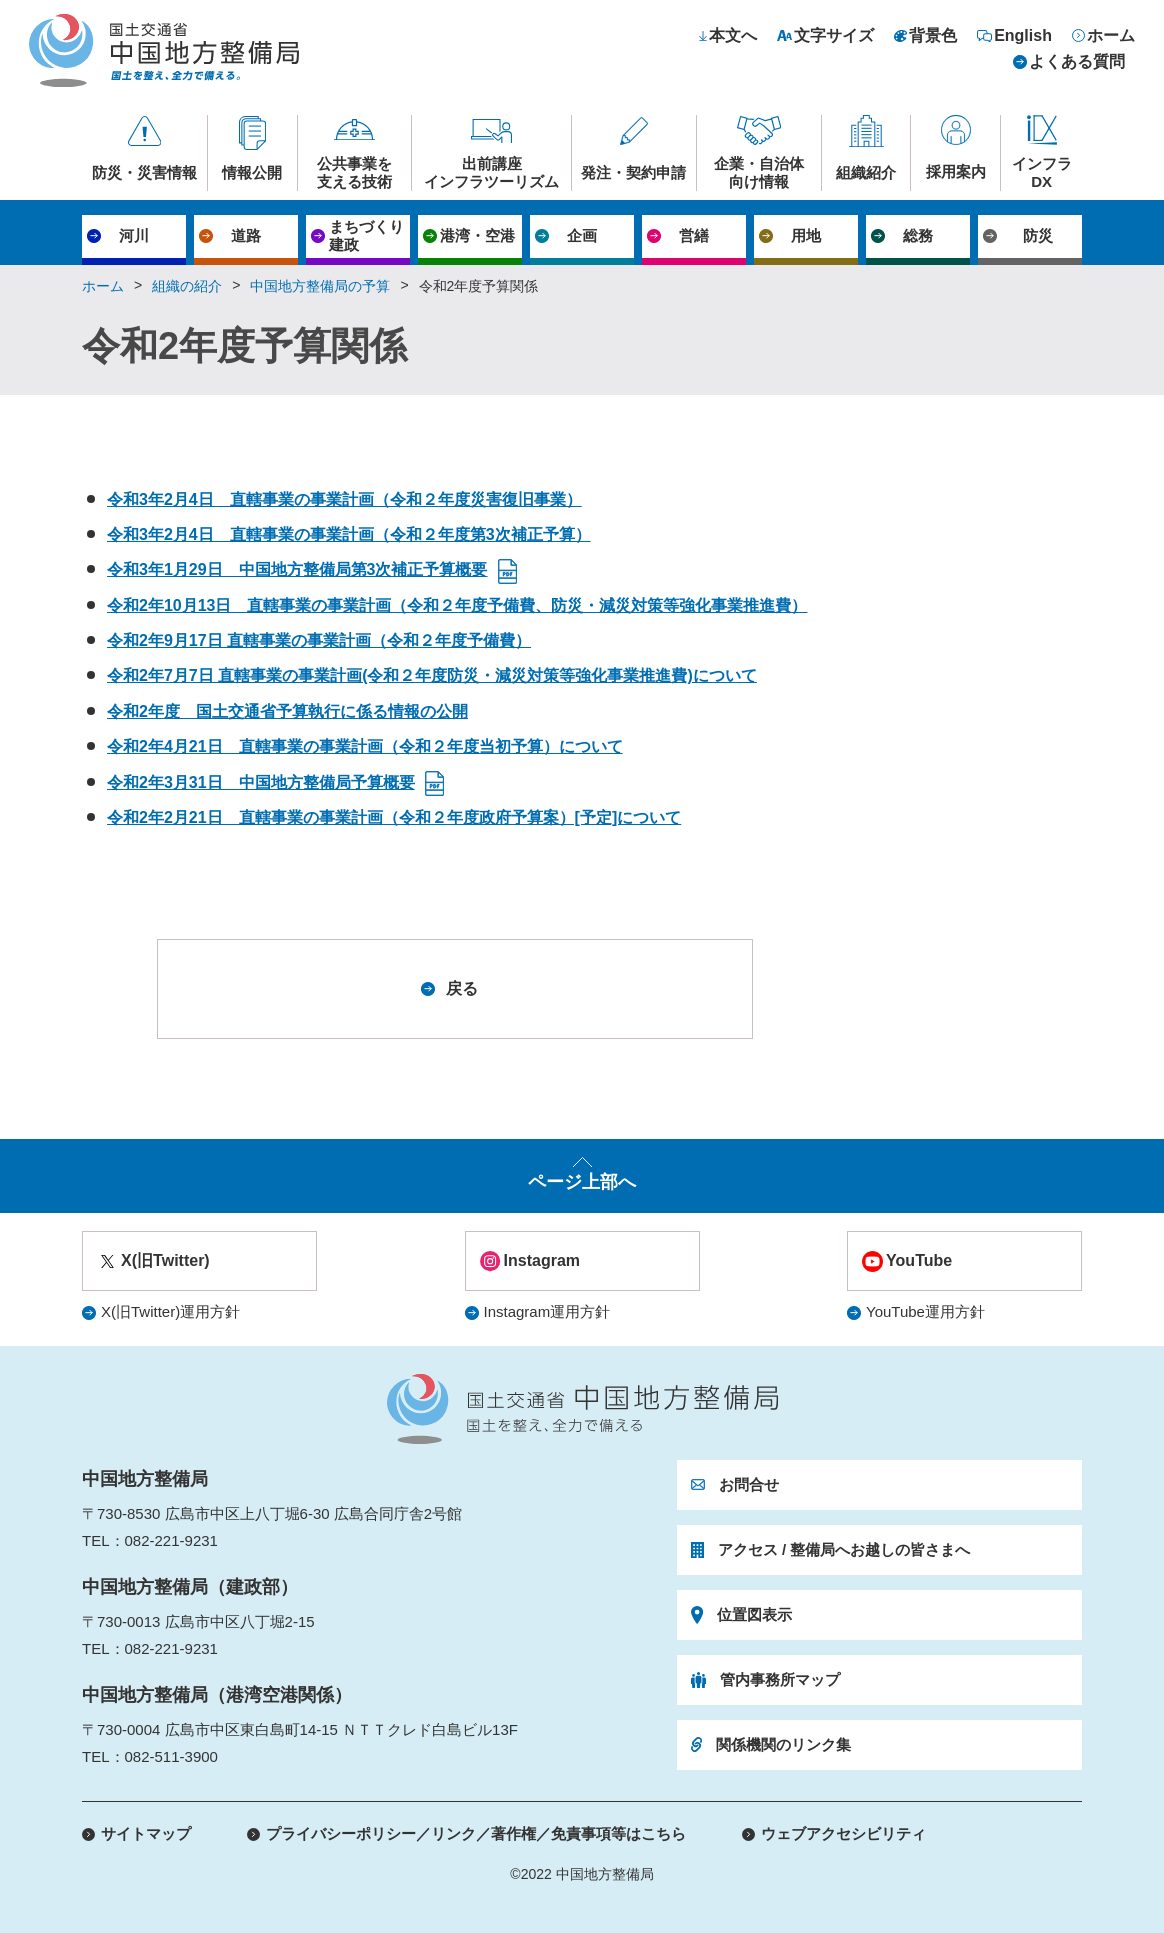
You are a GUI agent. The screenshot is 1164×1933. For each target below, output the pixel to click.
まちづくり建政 (366, 235)
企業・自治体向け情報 (759, 172)
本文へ (733, 36)
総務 (918, 235)
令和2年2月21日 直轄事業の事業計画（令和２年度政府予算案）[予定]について (394, 817)
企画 (582, 235)
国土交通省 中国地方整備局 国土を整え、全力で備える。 (164, 50)
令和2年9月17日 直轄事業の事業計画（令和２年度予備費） (319, 640)
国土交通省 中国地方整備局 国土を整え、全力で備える (582, 1409)
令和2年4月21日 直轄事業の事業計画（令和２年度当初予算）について (365, 746)
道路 (246, 235)
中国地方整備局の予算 (320, 286)
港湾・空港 (477, 235)
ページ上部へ (582, 1182)
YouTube (919, 1260)
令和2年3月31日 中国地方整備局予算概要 (261, 782)
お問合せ (749, 1484)
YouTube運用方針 (925, 1311)
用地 (806, 235)
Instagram (542, 1260)
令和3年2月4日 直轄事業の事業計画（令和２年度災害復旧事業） (344, 499)
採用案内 (956, 171)
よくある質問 (1077, 62)
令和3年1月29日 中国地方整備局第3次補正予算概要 (297, 569)
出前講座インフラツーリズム (491, 172)
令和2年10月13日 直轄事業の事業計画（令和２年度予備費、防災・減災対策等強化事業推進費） (457, 605)
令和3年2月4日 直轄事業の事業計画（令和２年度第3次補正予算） (349, 534)
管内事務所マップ (780, 1679)
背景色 (933, 36)
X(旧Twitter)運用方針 (170, 1311)
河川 (134, 235)
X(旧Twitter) (165, 1260)
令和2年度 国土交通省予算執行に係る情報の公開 (287, 711)
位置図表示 (754, 1614)
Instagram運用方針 (547, 1311)
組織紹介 (866, 172)
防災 (1038, 235)
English (1023, 36)
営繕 (694, 235)
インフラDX (1042, 172)
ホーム (1111, 36)
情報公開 (252, 172)
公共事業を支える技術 (354, 172)
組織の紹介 (187, 286)
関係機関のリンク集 (783, 1744)
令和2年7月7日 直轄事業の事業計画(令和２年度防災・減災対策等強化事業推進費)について (432, 675)
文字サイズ (834, 36)
